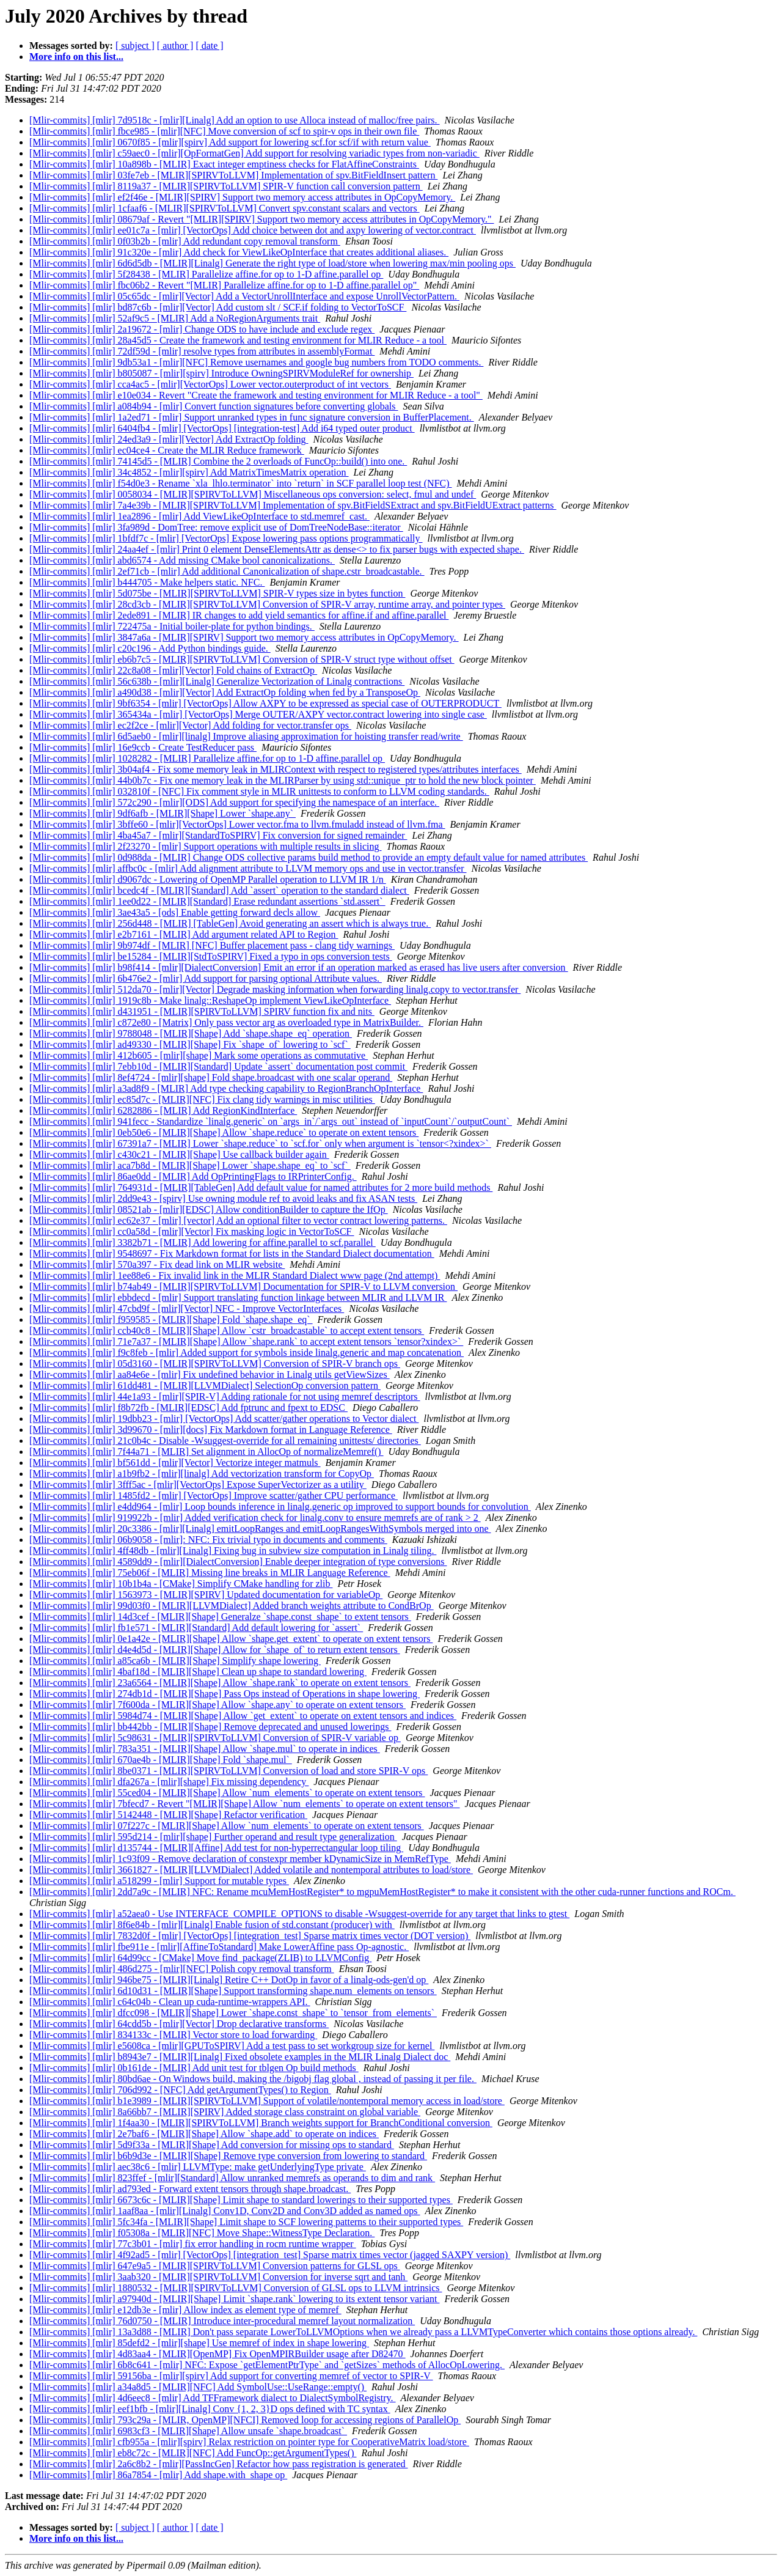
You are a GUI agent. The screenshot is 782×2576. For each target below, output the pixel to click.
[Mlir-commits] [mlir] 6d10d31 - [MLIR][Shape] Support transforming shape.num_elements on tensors (233, 1990)
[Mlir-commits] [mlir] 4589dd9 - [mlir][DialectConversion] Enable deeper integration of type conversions (238, 1561)
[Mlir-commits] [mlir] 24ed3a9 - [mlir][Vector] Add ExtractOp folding (168, 439)
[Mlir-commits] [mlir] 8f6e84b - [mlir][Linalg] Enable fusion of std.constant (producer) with (212, 1924)
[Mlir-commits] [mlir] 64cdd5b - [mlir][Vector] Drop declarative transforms (179, 2023)
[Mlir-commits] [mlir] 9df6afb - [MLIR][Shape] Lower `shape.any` (162, 813)
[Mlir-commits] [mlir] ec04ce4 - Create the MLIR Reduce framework (166, 450)
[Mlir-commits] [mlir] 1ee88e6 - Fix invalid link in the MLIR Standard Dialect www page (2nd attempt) (234, 1275)
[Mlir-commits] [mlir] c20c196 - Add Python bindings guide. (150, 648)
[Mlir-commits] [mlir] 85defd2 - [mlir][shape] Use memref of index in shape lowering (199, 2343)
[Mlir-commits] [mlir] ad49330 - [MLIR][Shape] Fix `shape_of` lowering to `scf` (190, 1044)
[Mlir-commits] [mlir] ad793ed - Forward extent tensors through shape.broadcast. (190, 2189)
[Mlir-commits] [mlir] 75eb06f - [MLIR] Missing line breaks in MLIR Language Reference (209, 1572)
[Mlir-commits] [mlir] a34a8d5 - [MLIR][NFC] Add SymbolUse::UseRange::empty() (198, 2387)
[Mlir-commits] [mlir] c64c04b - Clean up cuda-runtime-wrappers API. (169, 2001)
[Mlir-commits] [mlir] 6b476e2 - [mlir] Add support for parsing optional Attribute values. (205, 978)
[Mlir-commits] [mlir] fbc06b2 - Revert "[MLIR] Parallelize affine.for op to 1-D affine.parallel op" (224, 285)
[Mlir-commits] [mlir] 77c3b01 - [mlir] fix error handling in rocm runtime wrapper (192, 2244)
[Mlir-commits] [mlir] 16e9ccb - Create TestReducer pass (143, 747)
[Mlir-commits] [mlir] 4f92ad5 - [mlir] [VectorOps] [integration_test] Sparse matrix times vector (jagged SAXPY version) (269, 2255)
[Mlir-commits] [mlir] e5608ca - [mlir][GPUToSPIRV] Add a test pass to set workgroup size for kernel (231, 2046)
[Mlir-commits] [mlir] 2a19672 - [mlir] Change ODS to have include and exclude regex (202, 329)
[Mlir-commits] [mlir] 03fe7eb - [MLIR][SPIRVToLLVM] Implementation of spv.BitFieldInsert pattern (233, 175)
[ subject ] (135, 45)
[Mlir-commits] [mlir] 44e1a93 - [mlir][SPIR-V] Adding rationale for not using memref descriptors (224, 1396)
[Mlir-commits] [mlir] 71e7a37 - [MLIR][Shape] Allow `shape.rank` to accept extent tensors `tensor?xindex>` (246, 1341)
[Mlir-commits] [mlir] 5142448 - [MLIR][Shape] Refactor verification (168, 1814)
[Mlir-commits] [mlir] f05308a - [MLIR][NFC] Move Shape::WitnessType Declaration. (202, 2233)
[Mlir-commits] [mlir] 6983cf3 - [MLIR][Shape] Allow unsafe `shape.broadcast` (188, 2431)
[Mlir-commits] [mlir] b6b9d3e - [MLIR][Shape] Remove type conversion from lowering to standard (228, 2156)
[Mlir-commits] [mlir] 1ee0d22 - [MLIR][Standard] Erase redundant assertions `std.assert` (207, 901)
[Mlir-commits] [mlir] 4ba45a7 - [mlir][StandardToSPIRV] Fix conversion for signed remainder (218, 835)
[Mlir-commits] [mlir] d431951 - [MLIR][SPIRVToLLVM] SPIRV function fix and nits (202, 1011)
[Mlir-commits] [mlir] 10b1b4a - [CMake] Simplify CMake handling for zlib (180, 1583)
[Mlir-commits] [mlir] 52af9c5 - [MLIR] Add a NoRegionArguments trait (174, 318)
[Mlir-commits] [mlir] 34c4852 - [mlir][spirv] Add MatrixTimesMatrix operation (189, 472)
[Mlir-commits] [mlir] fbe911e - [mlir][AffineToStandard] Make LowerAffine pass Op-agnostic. (219, 1946)
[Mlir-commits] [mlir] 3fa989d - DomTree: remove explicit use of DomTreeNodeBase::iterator (216, 527)
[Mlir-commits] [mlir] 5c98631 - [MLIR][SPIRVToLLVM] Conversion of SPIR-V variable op (215, 1737)
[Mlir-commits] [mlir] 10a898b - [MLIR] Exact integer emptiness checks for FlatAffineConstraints (224, 164)
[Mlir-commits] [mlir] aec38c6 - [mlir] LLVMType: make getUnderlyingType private (197, 2167)
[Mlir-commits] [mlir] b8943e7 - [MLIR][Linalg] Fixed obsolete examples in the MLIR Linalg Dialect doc (239, 2057)
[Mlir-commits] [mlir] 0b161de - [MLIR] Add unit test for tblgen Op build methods (194, 2068)
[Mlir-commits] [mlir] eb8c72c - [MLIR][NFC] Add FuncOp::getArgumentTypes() (193, 2453)
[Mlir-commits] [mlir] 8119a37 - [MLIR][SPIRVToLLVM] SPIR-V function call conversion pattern (226, 186)
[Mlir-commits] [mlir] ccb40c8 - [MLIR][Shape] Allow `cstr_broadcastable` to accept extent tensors (226, 1330)
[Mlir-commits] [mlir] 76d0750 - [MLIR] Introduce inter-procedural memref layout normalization (222, 2321)
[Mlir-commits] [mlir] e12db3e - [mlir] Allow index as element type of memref (185, 2310)
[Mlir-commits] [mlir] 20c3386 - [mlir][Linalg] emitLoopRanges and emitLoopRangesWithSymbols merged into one (260, 1528)
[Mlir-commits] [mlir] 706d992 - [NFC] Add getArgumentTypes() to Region (180, 2090)
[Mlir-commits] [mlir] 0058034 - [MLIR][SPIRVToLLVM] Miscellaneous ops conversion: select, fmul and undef (252, 494)
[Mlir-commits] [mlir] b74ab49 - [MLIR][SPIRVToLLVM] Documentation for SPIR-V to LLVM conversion (243, 1286)
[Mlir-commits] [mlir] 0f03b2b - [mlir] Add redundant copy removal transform (184, 241)
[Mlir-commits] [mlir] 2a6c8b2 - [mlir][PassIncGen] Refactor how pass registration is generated (218, 2464)
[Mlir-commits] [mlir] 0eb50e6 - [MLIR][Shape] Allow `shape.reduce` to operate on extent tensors (223, 1132)
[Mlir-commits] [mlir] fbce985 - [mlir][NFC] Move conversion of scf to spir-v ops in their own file (224, 131)
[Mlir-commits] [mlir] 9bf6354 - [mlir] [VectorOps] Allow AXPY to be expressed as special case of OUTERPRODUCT (265, 703)
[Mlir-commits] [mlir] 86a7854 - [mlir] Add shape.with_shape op (158, 2475)
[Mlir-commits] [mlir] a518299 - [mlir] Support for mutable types (159, 1880)
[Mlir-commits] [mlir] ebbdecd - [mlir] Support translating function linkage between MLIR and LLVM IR (238, 1297)
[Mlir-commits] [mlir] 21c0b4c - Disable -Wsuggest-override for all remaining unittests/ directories (225, 1440)
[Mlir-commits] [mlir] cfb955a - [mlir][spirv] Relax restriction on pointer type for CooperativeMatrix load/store (249, 2442)
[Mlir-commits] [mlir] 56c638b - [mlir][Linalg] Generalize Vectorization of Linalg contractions (216, 681)
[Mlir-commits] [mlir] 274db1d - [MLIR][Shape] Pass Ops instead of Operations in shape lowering (224, 1693)
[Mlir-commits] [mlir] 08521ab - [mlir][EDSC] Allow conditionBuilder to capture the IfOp (208, 1209)
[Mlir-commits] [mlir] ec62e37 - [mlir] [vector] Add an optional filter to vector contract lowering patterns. (238, 1220)
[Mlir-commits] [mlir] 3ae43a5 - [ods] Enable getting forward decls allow (174, 912)
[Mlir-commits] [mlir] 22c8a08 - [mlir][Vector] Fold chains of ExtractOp (173, 670)
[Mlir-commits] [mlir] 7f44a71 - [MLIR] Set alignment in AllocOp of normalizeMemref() (206, 1451)
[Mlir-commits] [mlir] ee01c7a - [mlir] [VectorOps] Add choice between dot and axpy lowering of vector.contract (252, 230)
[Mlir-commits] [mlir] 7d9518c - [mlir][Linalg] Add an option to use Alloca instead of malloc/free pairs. (234, 120)
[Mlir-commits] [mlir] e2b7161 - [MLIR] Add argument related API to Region (183, 934)
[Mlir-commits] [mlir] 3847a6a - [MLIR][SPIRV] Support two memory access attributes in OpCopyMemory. (244, 637)
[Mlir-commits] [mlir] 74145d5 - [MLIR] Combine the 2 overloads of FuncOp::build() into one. (218, 461)
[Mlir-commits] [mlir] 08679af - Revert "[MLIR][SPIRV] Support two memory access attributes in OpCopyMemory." (261, 219)
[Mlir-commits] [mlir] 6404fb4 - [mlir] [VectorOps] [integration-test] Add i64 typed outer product (222, 428)
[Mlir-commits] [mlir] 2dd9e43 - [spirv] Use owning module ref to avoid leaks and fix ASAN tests (223, 1198)
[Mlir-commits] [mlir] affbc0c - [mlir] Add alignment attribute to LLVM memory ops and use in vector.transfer (248, 868)
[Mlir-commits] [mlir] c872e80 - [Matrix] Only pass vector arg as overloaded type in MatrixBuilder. (226, 1022)
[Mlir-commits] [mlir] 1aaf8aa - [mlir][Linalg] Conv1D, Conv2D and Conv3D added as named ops (224, 2211)
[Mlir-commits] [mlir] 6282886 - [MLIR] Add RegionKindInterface (163, 1110)
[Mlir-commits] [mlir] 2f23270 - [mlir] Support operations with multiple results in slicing (205, 846)
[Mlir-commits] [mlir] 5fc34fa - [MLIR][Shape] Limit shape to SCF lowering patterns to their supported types (246, 2222)
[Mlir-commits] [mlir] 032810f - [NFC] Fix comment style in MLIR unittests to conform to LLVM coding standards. (259, 791)
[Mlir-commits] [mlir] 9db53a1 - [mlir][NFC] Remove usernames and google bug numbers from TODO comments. (256, 362)
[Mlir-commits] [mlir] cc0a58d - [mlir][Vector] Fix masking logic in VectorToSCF (191, 1231)
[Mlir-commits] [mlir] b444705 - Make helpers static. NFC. (147, 582)
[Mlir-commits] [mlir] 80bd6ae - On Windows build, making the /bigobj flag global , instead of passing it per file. (253, 2079)
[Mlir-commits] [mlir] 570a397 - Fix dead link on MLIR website (157, 1264)
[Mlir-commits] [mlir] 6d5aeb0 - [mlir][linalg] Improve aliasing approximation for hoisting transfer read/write (246, 736)
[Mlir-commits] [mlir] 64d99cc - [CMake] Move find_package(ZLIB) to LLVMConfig (200, 1957)
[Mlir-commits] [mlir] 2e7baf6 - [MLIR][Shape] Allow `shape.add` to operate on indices (204, 2134)
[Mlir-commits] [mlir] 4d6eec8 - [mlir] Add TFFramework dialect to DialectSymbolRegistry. (212, 2398)
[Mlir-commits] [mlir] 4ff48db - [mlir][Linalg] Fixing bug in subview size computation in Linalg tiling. (232, 1550)
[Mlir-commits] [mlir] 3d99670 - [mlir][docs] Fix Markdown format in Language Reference (210, 1429)
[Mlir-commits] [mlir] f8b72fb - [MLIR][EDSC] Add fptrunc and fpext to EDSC (188, 1407)
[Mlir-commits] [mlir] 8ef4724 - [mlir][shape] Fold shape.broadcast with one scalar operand (210, 1077)
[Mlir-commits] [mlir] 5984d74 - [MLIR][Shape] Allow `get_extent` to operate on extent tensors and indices (242, 1715)
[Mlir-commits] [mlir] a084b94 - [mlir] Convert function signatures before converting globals (213, 406)
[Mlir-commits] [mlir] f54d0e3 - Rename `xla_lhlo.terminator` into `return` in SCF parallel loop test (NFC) (240, 483)
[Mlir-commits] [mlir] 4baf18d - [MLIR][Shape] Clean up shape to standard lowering (198, 1671)
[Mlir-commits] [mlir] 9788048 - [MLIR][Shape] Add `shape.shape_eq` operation (190, 1033)
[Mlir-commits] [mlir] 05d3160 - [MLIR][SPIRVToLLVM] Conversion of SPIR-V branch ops (214, 1363)
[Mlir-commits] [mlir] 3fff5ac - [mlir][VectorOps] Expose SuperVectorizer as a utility (198, 1484)
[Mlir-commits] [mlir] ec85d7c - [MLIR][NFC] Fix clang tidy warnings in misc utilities (202, 1099)
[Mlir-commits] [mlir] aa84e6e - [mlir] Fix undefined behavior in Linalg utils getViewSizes (209, 1374)
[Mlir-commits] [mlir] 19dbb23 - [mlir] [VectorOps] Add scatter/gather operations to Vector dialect (223, 1418)
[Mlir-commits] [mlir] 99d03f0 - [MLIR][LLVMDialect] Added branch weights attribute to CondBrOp (231, 1605)
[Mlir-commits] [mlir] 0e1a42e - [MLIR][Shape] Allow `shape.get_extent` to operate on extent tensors (231, 1638)
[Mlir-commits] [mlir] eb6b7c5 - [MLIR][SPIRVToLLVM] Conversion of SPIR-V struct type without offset (242, 659)
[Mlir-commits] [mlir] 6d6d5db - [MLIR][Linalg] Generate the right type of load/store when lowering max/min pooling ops (272, 263)
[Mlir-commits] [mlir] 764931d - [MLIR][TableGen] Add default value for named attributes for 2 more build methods (260, 1187)
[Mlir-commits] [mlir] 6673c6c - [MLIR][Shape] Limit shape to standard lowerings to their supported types (241, 2200)
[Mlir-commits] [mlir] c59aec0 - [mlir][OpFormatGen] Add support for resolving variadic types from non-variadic (254, 153)
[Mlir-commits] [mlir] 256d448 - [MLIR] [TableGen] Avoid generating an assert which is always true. (230, 923)
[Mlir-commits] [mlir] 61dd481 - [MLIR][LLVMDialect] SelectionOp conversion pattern (205, 1385)
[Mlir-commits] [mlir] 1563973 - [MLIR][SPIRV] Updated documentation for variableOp (205, 1594)
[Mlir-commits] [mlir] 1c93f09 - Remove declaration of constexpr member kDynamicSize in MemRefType (240, 1858)
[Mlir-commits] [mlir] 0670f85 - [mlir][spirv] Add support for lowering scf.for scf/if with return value (230, 142)
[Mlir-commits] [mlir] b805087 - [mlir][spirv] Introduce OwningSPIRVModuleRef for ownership (221, 373)
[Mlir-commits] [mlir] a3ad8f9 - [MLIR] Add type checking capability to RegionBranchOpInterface (226, 1088)
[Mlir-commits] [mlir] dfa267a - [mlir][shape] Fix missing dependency (169, 1781)
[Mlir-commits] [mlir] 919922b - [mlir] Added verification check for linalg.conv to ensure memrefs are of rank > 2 (255, 1517)
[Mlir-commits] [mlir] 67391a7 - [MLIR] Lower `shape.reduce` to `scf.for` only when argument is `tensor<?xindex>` (260, 1143)
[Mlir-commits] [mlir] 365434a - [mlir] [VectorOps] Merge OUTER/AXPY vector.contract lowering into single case (258, 714)
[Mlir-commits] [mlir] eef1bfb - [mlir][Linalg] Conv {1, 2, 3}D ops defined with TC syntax (209, 2409)
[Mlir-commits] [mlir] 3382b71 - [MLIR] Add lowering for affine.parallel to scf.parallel (202, 1242)
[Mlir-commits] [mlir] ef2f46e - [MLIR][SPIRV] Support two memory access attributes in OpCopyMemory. (242, 197)
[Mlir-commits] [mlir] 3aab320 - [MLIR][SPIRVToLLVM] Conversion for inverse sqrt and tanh (218, 2277)
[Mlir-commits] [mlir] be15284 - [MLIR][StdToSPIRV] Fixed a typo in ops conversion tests (210, 956)
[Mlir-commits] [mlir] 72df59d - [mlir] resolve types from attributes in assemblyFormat (202, 351)
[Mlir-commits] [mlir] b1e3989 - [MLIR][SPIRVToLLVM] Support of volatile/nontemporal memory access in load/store (267, 2101)
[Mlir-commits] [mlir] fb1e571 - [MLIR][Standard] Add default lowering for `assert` (196, 1627)
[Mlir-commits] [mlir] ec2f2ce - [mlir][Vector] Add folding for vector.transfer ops (190, 725)
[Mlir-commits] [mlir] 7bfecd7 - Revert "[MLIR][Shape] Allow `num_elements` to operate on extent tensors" (244, 1803)
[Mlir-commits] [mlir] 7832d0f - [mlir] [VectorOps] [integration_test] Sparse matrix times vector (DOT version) (249, 1935)
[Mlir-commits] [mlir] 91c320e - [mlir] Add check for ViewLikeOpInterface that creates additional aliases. (238, 252)
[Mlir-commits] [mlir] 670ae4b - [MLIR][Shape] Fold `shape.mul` (160, 1759)
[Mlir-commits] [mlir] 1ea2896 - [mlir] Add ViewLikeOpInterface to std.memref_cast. (199, 516)
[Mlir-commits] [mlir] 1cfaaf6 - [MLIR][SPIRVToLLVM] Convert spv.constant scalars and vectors (224, 208)
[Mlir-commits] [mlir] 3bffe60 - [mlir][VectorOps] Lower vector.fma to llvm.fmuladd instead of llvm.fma (237, 824)
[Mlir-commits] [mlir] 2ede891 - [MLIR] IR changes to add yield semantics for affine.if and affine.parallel (238, 615)
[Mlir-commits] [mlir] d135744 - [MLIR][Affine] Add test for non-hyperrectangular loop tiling (216, 1847)
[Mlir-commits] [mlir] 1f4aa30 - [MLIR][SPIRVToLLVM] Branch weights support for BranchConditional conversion (260, 2123)
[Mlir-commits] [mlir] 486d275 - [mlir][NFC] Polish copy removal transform (181, 1968)
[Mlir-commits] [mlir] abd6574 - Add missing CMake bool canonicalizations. (182, 560)
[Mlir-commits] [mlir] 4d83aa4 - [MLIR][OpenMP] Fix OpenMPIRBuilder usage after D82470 (217, 2354)
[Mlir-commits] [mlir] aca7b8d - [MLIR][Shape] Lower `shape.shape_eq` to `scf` (190, 1165)
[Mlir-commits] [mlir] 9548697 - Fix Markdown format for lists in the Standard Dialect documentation (231, 1253)
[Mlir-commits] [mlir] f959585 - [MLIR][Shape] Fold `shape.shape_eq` (171, 1319)
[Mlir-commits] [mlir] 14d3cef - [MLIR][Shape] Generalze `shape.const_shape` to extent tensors (220, 1616)
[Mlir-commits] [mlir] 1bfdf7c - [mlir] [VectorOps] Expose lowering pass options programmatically (226, 538)
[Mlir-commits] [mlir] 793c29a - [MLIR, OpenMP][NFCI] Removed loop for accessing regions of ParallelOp (245, 2420)
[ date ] (209, 45)
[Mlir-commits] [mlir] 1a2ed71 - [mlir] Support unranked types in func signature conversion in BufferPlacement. (251, 417)
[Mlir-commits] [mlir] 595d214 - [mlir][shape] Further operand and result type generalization (213, 1836)
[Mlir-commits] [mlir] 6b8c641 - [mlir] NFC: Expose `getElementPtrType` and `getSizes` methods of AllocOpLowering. (267, 2365)
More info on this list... (76, 56)
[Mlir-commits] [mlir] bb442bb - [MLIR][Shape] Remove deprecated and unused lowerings (210, 1726)
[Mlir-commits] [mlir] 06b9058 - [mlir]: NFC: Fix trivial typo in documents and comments (208, 1539)
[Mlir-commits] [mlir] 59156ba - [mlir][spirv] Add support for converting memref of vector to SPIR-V (231, 2376)
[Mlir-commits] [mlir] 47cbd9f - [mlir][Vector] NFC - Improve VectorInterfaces (186, 1308)
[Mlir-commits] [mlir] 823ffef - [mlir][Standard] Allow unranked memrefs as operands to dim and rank (232, 2178)
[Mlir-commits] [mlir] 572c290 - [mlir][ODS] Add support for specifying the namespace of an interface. (234, 802)
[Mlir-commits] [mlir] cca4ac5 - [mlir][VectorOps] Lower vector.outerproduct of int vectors (210, 384)
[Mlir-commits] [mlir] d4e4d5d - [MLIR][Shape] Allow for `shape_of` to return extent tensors (214, 1649)
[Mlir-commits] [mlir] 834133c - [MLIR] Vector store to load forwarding (173, 2035)
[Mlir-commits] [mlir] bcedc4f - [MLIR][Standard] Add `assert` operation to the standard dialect (219, 890)
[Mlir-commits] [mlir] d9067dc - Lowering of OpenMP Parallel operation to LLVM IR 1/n (207, 879)
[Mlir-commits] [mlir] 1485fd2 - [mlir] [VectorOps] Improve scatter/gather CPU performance (213, 1495)
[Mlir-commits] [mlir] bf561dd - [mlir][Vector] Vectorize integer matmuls (175, 1462)
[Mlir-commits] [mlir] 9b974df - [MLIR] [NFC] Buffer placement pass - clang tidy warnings (212, 945)
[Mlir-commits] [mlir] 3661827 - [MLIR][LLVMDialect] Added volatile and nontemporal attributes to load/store (251, 1869)
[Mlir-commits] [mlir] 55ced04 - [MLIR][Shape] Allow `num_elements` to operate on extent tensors (227, 1792)
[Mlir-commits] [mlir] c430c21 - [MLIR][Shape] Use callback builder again (179, 1154)
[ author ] (175, 45)
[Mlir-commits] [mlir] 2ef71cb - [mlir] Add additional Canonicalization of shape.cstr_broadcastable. (227, 571)
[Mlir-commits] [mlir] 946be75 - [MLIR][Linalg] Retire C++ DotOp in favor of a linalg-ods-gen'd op (228, 1979)
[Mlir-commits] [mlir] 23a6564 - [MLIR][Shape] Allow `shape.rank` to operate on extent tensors (220, 1682)
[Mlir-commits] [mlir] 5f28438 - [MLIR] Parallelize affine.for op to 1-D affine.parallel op (206, 274)
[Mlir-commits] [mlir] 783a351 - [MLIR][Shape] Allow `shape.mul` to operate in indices (204, 1748)
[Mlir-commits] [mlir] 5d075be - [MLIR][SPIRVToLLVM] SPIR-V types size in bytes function (217, 593)
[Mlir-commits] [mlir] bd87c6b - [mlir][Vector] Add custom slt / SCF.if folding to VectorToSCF (217, 307)
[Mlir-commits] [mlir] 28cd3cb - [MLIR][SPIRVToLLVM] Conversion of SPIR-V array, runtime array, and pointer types (267, 604)
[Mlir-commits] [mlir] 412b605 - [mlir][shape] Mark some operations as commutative (198, 1055)
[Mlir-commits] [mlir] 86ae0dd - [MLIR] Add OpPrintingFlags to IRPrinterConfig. (193, 1176)
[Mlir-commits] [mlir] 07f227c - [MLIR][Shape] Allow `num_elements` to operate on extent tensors (226, 1825)
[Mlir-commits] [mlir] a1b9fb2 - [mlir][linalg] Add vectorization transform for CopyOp (201, 1473)
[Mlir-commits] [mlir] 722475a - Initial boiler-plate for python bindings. (172, 626)
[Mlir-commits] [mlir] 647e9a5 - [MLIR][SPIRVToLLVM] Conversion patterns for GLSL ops (214, 2266)
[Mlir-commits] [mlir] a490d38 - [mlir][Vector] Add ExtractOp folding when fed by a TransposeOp (224, 692)
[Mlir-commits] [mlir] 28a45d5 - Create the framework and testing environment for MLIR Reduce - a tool (238, 340)
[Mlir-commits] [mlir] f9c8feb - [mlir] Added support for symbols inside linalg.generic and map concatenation (246, 1352)
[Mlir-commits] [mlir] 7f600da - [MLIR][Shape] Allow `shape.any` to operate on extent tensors (217, 1704)
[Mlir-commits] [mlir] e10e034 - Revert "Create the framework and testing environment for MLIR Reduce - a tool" (256, 395)
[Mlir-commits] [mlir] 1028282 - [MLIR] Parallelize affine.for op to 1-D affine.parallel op (207, 758)
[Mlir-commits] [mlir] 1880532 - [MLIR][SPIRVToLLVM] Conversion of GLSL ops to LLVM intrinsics (235, 2288)
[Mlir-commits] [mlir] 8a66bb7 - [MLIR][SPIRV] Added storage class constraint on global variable (224, 2112)
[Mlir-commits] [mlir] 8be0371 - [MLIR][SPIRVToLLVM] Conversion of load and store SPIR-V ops (228, 1770)
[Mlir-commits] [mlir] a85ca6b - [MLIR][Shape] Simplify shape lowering (175, 1660)
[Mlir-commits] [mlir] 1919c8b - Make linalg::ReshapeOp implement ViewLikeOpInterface (210, 1000)
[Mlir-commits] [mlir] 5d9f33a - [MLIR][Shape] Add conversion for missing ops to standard (211, 2145)
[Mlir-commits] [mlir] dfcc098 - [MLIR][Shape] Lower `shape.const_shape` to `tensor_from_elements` (233, 2012)
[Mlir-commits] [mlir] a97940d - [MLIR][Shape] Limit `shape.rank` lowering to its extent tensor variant (234, 2299)
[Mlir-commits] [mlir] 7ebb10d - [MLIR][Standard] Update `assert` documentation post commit (218, 1066)
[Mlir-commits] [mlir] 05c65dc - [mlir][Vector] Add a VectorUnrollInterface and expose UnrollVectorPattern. (244, 296)
